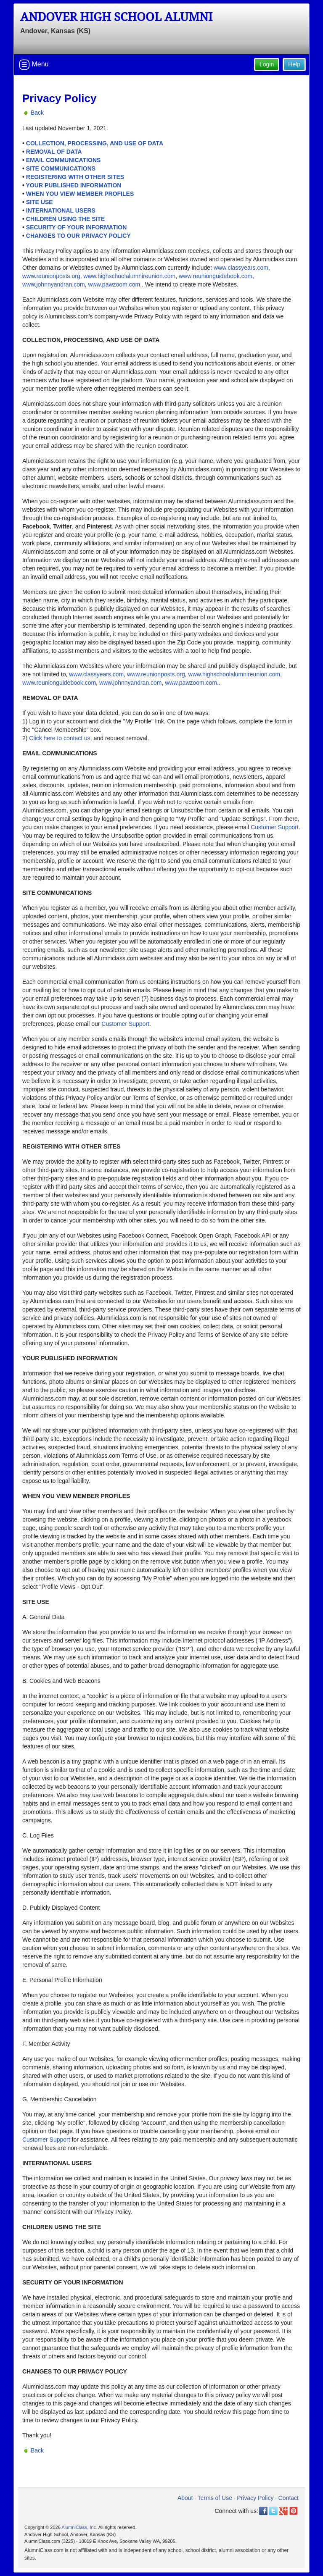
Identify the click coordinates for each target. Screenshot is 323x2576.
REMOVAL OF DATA (54, 151)
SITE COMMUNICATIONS (60, 168)
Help (294, 64)
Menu (33, 64)
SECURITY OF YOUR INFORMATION (76, 227)
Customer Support (275, 827)
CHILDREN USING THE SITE (65, 219)
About (185, 2498)
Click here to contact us (59, 738)
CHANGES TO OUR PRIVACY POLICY (78, 235)
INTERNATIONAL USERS (60, 210)
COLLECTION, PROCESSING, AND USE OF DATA (94, 143)
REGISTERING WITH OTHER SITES (75, 176)
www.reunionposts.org (51, 276)
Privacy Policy (255, 2498)
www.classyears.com (241, 267)
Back (37, 112)
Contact (288, 2498)
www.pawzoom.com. (115, 284)
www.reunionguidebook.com (215, 276)
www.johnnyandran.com (53, 284)
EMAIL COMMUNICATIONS (63, 160)
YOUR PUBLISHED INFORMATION (74, 185)
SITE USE (39, 202)
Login (266, 64)
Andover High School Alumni (116, 17)
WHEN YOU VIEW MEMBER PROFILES (80, 193)
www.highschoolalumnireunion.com (130, 276)
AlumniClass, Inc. (79, 2527)
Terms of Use (215, 2498)
